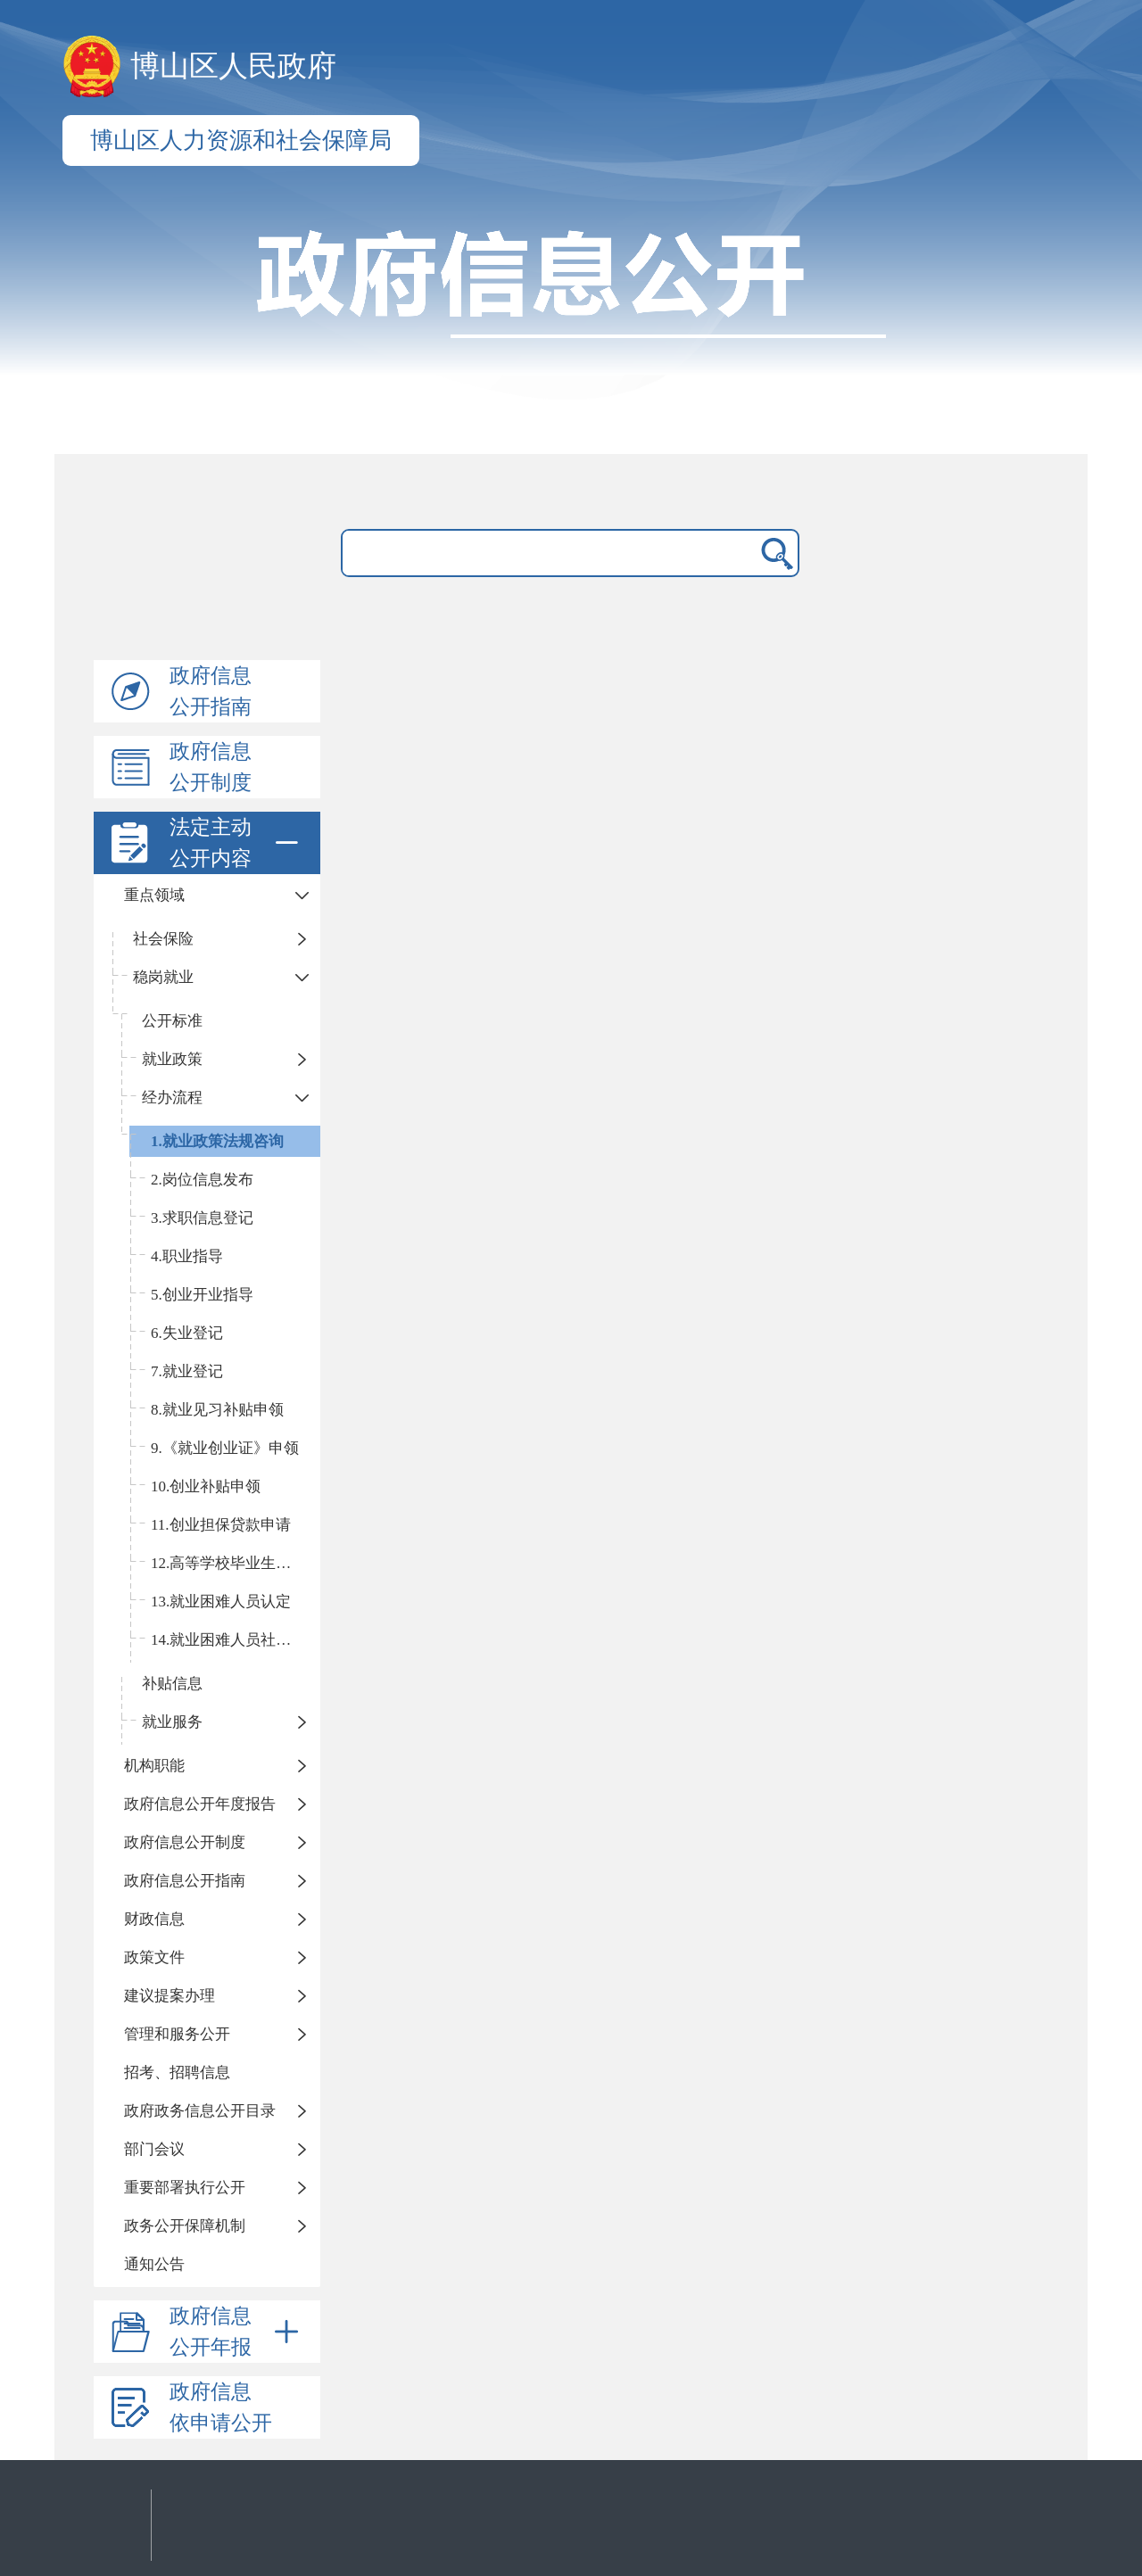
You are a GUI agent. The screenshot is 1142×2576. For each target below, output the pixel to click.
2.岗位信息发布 (202, 1179)
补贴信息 (172, 1683)
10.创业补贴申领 (206, 1486)
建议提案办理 (169, 1995)
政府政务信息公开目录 (200, 2110)
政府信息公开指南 (211, 691)
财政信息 (154, 1919)
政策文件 (154, 1957)
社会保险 (163, 938)
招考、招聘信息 (177, 2072)
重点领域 (154, 895)
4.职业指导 (187, 1256)
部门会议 (154, 2149)
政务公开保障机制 (184, 2225)
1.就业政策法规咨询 (217, 1141)
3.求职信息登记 (202, 1218)
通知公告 (154, 2264)
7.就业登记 (187, 1371)
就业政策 (172, 1059)
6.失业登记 (187, 1333)
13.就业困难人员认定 (221, 1601)
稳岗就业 (163, 977)
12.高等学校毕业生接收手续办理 (235, 1563)
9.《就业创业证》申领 (225, 1448)
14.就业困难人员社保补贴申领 (235, 1639)
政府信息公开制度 (211, 767)
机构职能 (154, 1765)
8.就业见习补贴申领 (217, 1409)
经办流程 (172, 1097)
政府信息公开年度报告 (200, 1804)
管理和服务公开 (177, 2034)
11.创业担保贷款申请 (221, 1524)
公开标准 (172, 1020)
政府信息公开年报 (237, 2331)
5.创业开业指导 (202, 1294)
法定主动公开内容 (237, 843)
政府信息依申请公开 (221, 2407)
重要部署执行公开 (184, 2187)
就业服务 (172, 1721)
